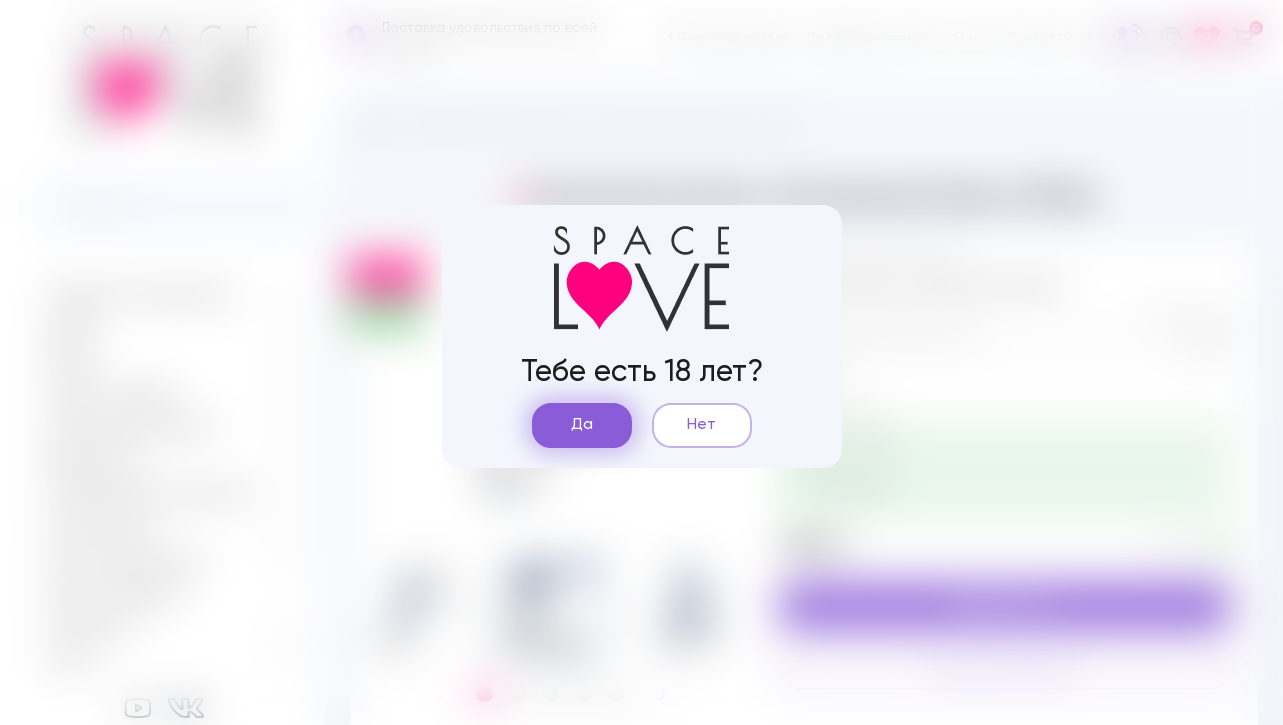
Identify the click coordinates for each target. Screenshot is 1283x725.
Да (582, 425)
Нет (701, 425)
